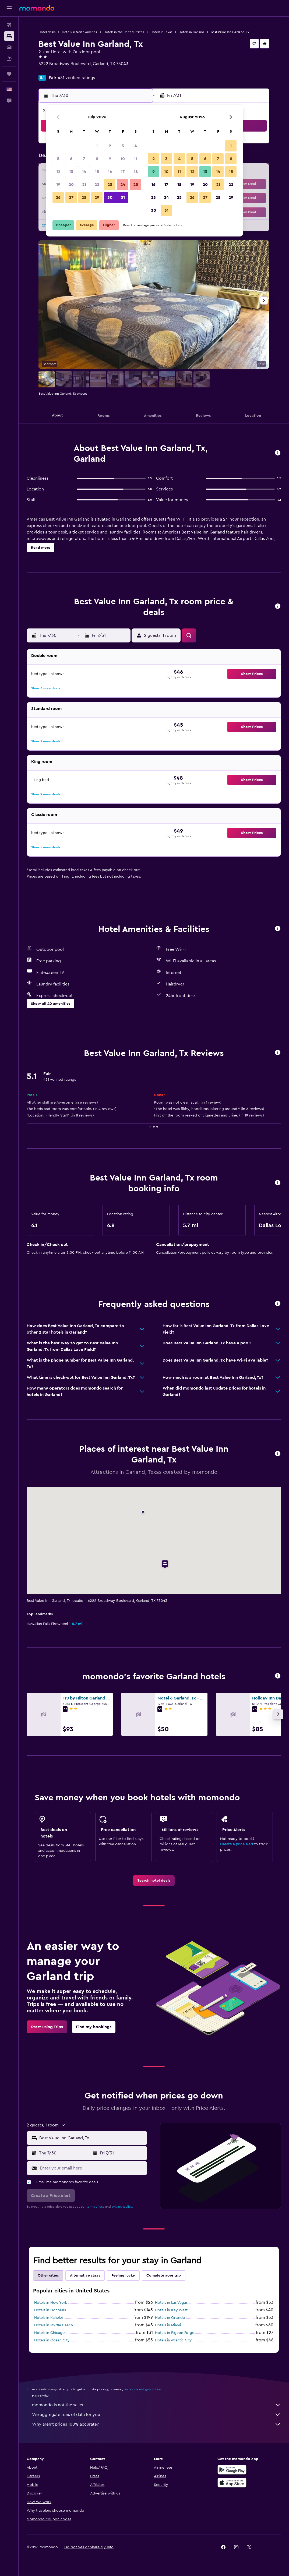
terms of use (95, 2206)
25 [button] (135, 184)
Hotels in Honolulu (50, 2310)
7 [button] (84, 159)
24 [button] (122, 184)
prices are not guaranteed (143, 2389)
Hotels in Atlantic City (173, 2340)
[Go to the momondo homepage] (36, 8)
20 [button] (71, 184)
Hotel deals (46, 32)
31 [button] (123, 197)
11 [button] (135, 159)
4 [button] (136, 146)
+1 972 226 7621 (53, 70)
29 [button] (96, 197)
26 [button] (58, 197)
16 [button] (110, 171)
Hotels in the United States (124, 32)
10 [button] (123, 159)
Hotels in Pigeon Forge (174, 2333)
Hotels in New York (50, 2303)
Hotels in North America (79, 32)
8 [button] (97, 159)
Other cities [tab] (48, 2275)
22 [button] (96, 184)
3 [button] (123, 146)
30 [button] (109, 197)
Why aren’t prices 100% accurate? (156, 2424)
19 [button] (58, 184)
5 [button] (58, 159)
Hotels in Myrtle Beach (53, 2325)
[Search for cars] (9, 47)
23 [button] (109, 184)
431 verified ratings (76, 78)
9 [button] (110, 159)
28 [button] (84, 197)
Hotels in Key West (171, 2310)
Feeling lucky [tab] (123, 2275)
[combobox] (92, 2138)
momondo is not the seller (156, 2405)
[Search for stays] (9, 36)
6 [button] (71, 159)
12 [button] (58, 171)
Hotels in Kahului (48, 2318)
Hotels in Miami (168, 2325)
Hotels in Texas (161, 32)
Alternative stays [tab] (85, 2275)
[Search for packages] (9, 58)
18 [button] (136, 171)
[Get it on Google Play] (231, 2470)
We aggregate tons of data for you (156, 2414)
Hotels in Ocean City (52, 2340)
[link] (154, 1880)
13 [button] (71, 171)
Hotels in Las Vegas (171, 2303)
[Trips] (9, 74)
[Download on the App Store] (231, 2482)
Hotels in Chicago (49, 2333)
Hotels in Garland (191, 32)
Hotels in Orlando (170, 2318)
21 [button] (84, 184)
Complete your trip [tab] (163, 2275)
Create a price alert (236, 1844)
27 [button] (71, 197)
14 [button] (84, 171)
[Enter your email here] (92, 2168)
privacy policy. (122, 2206)
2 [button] (110, 146)
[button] (9, 8)
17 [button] (123, 171)
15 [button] (97, 171)
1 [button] (97, 146)
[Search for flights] (9, 24)
